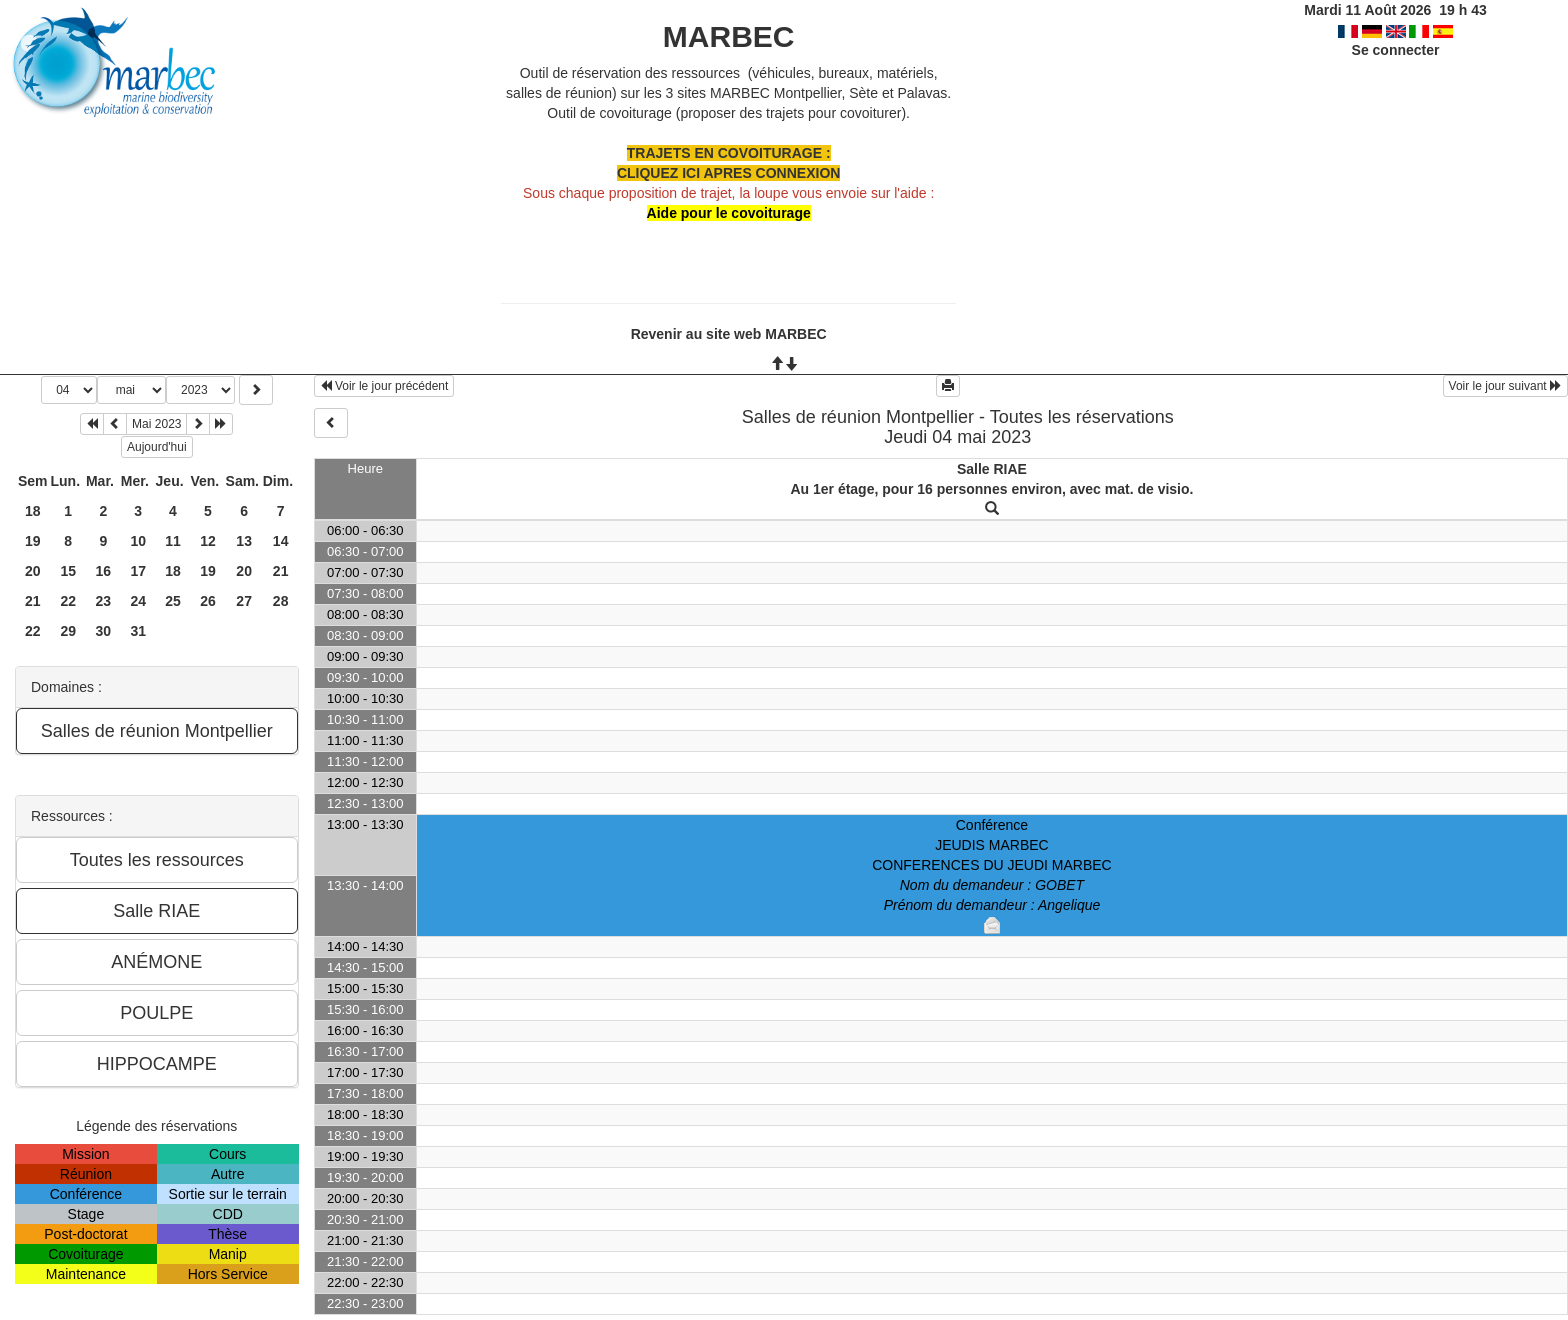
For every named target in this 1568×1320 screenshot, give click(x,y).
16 (104, 571)
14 (281, 541)
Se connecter (1396, 50)
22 (68, 601)
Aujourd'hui (157, 447)
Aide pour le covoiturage (729, 213)
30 (104, 631)
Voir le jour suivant (1505, 386)
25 (173, 601)
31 (138, 631)
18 (33, 511)
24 (138, 601)
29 (68, 631)
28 (281, 601)
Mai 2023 (156, 424)
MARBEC (729, 36)
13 (244, 541)
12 (208, 541)
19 (33, 541)
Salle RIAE (992, 469)
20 (33, 571)
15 (68, 571)
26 (208, 601)
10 (138, 541)
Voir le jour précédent (384, 386)
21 (281, 571)
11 (173, 541)
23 (104, 601)
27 (244, 601)
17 (138, 571)
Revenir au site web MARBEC (729, 334)
